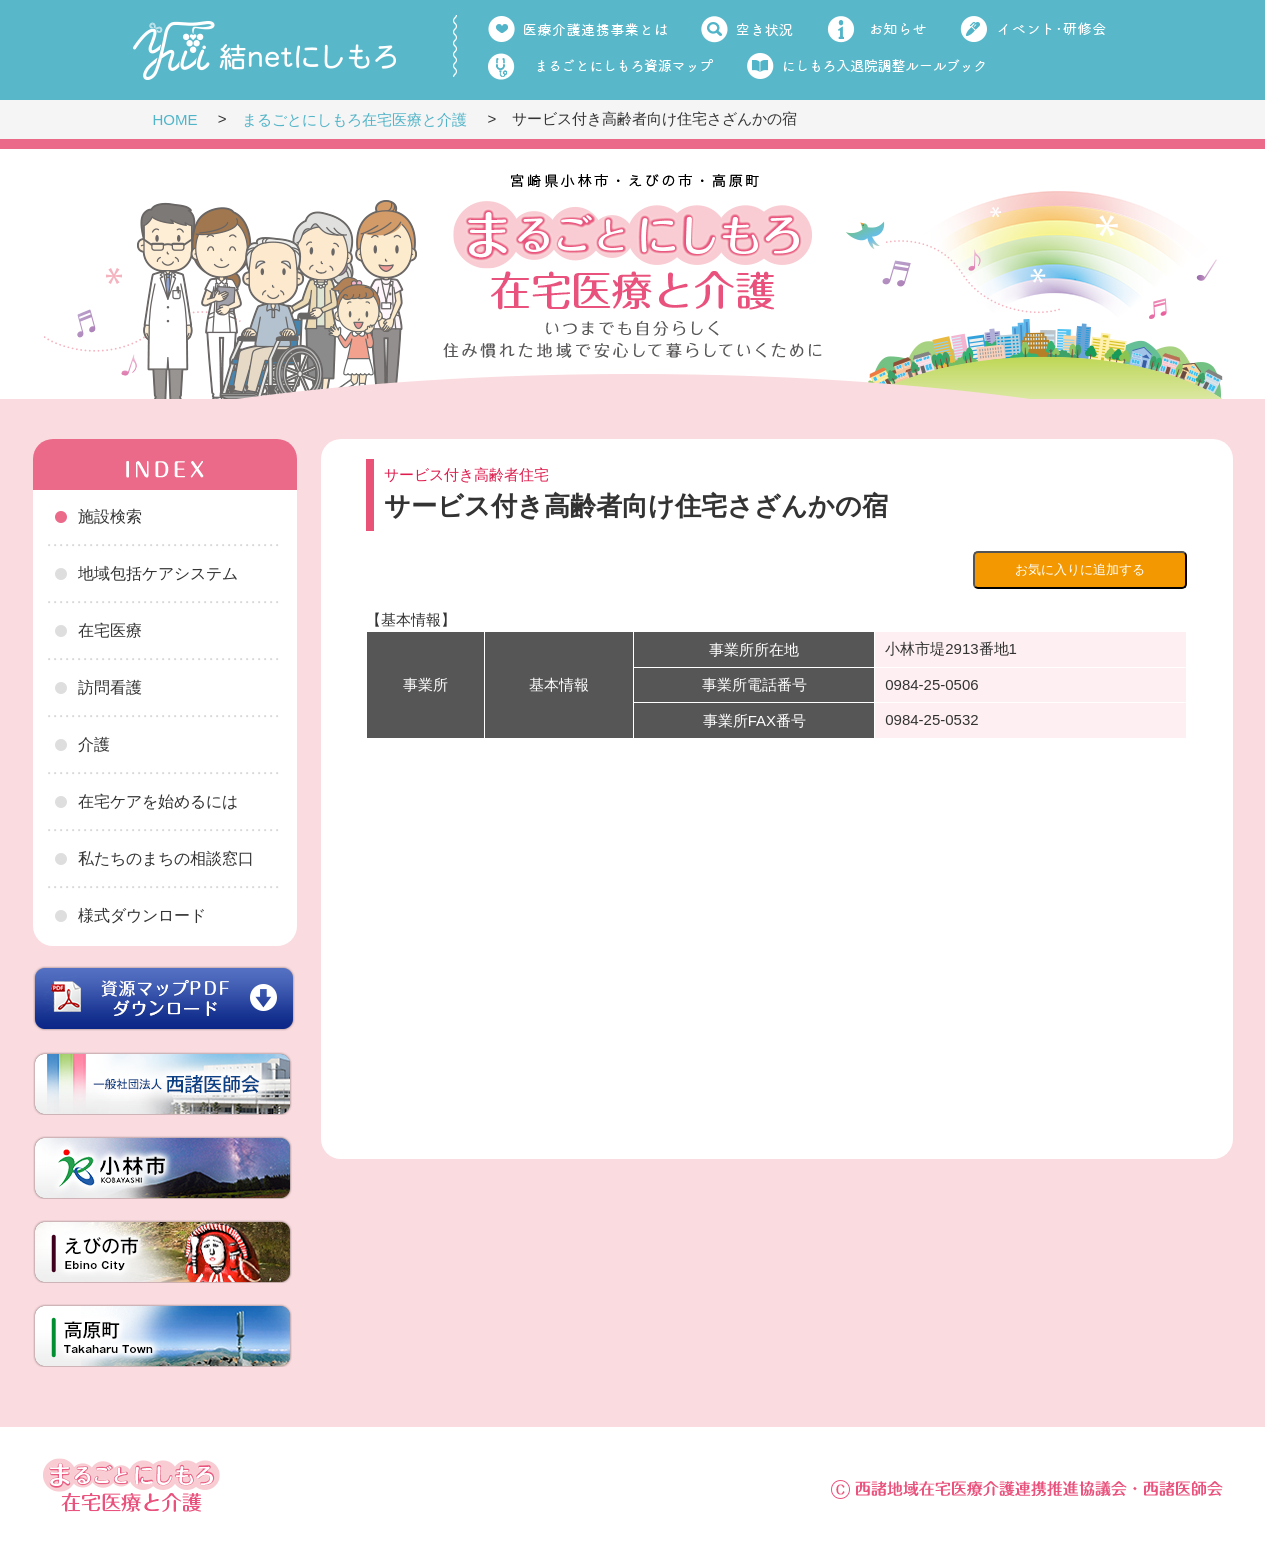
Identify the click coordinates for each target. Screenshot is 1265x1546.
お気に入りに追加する (1080, 569)
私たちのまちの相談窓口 (166, 858)
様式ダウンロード (142, 915)
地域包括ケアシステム (158, 573)
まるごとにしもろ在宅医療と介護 (354, 119)
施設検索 (110, 516)
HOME (175, 119)
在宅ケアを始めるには (158, 801)
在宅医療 (110, 630)
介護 (94, 744)
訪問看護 (110, 687)
